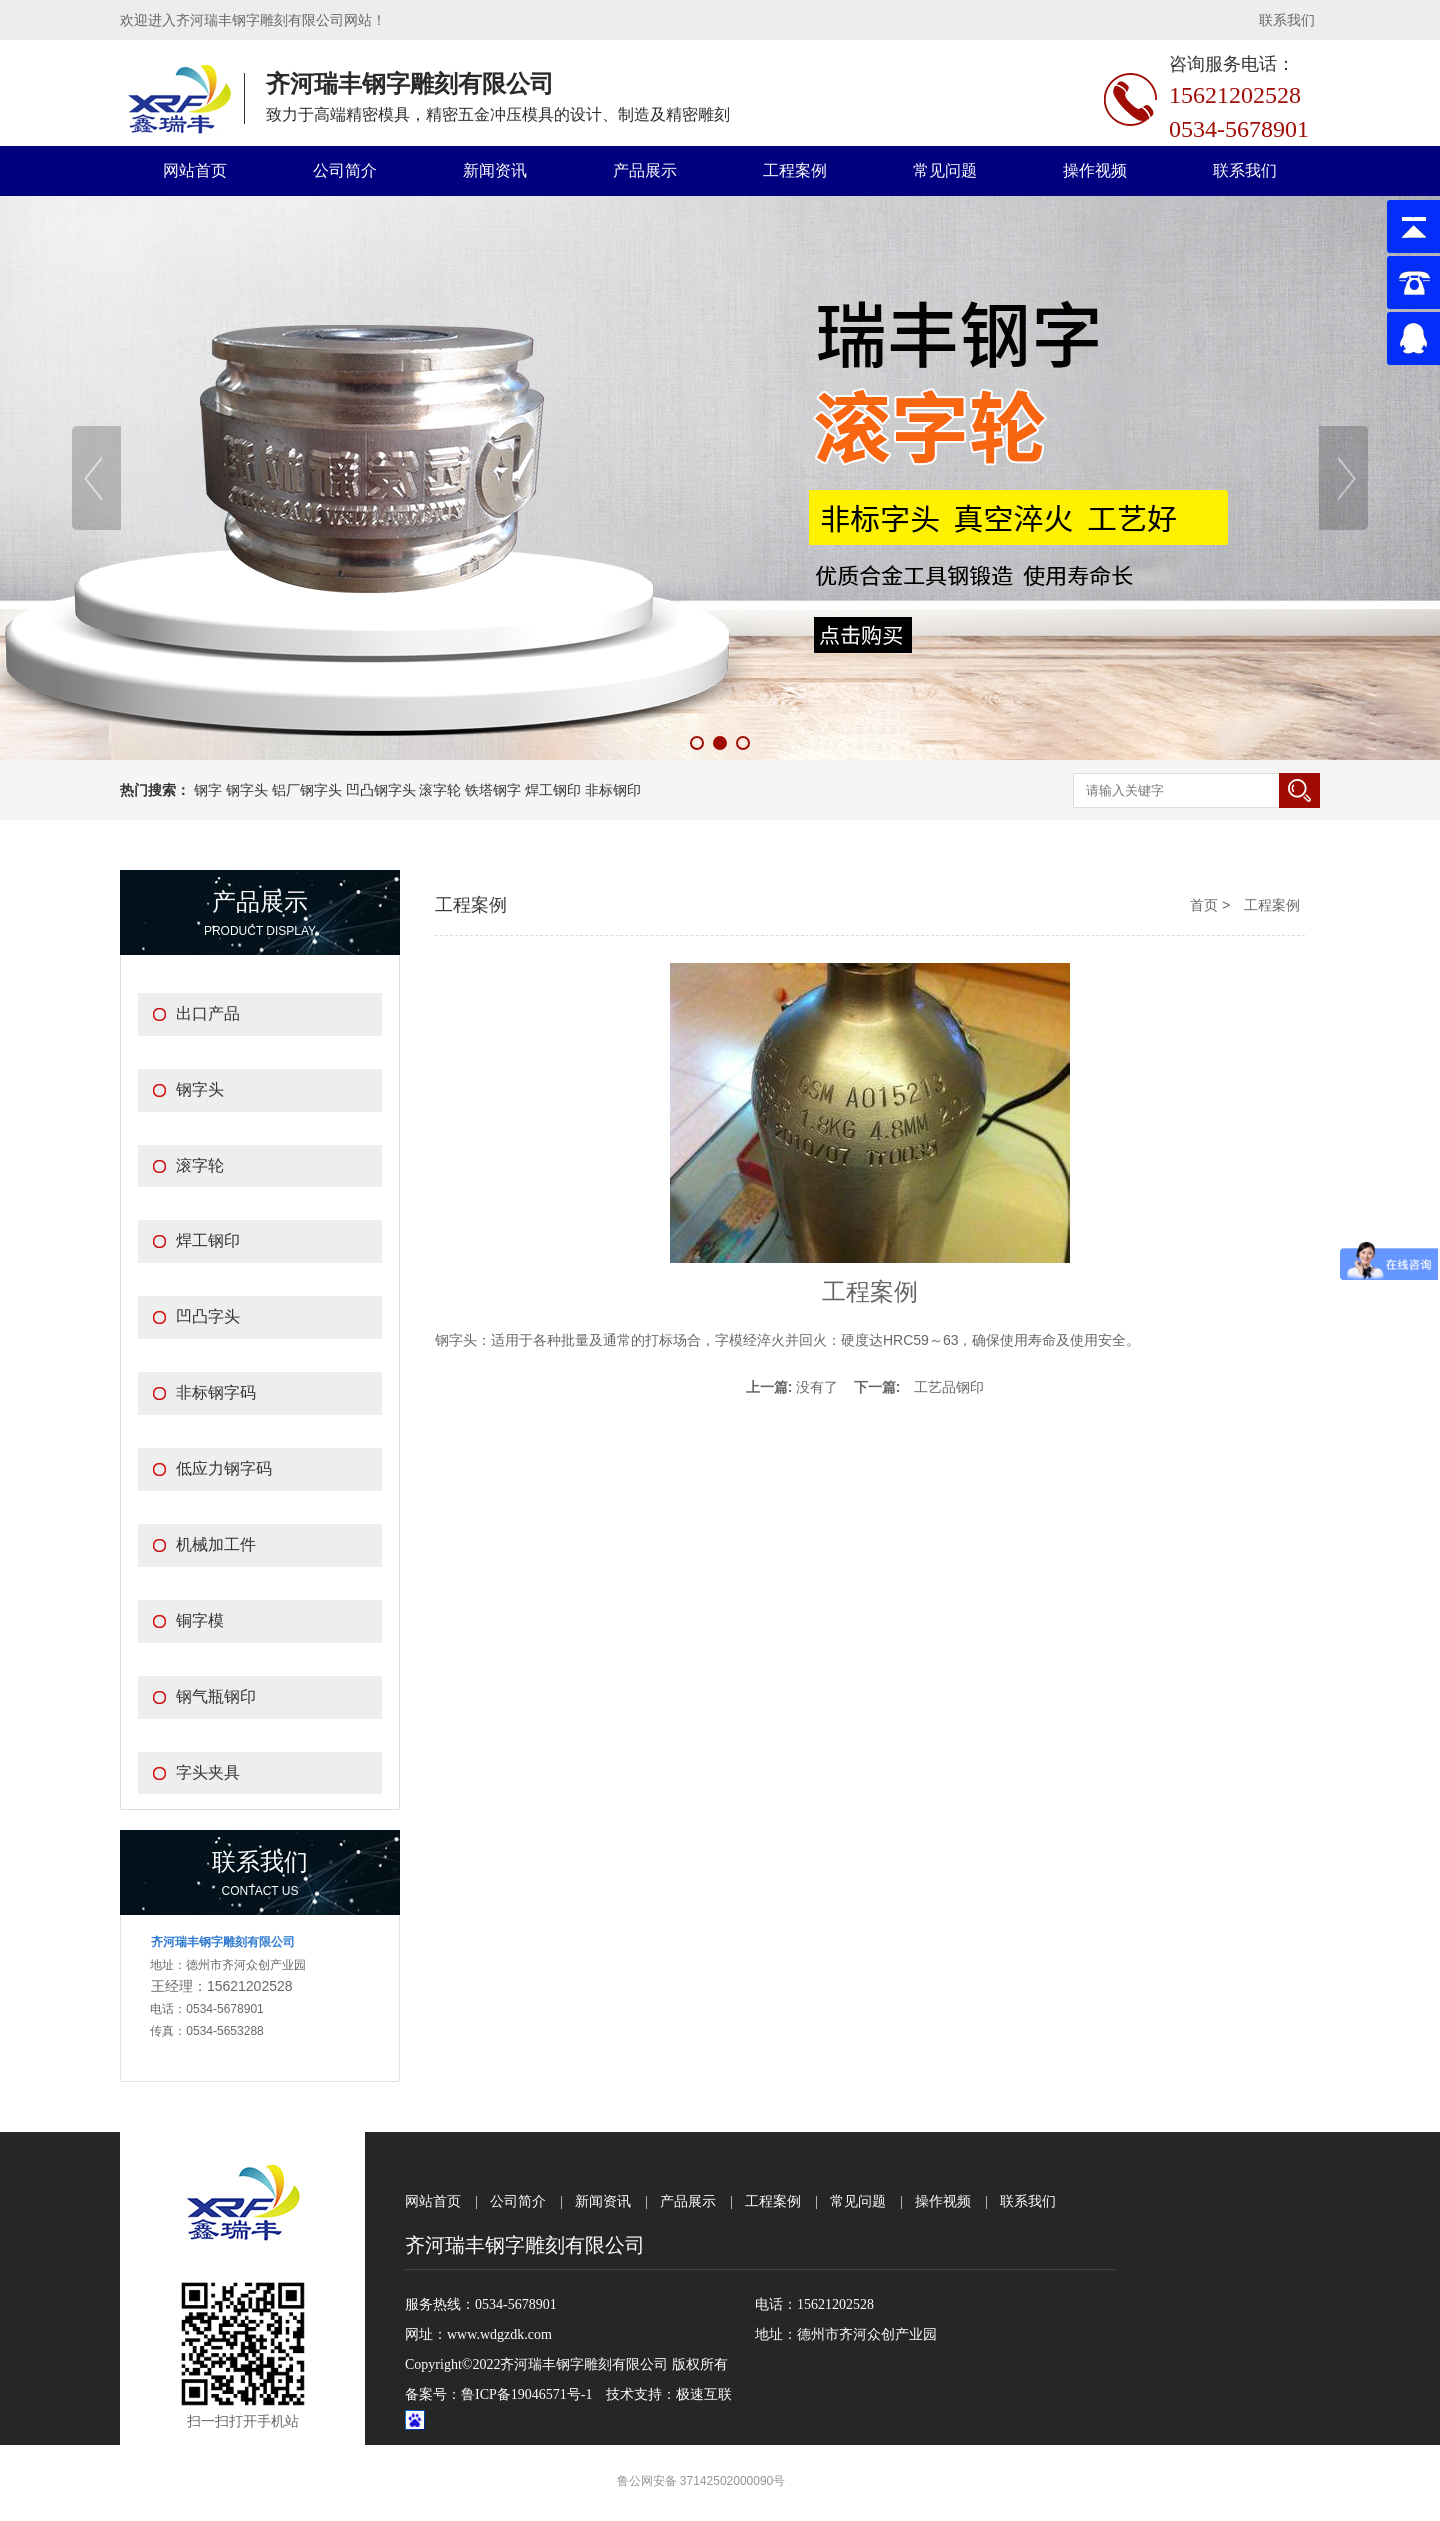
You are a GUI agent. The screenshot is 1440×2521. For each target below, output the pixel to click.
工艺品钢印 (949, 1387)
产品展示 (645, 170)
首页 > (1212, 905)
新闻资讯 (495, 170)
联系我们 (1287, 20)
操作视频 (1095, 170)
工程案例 (795, 170)
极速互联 (704, 2394)
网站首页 (195, 170)
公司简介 (345, 170)
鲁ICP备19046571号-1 (526, 2394)
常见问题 (945, 170)
